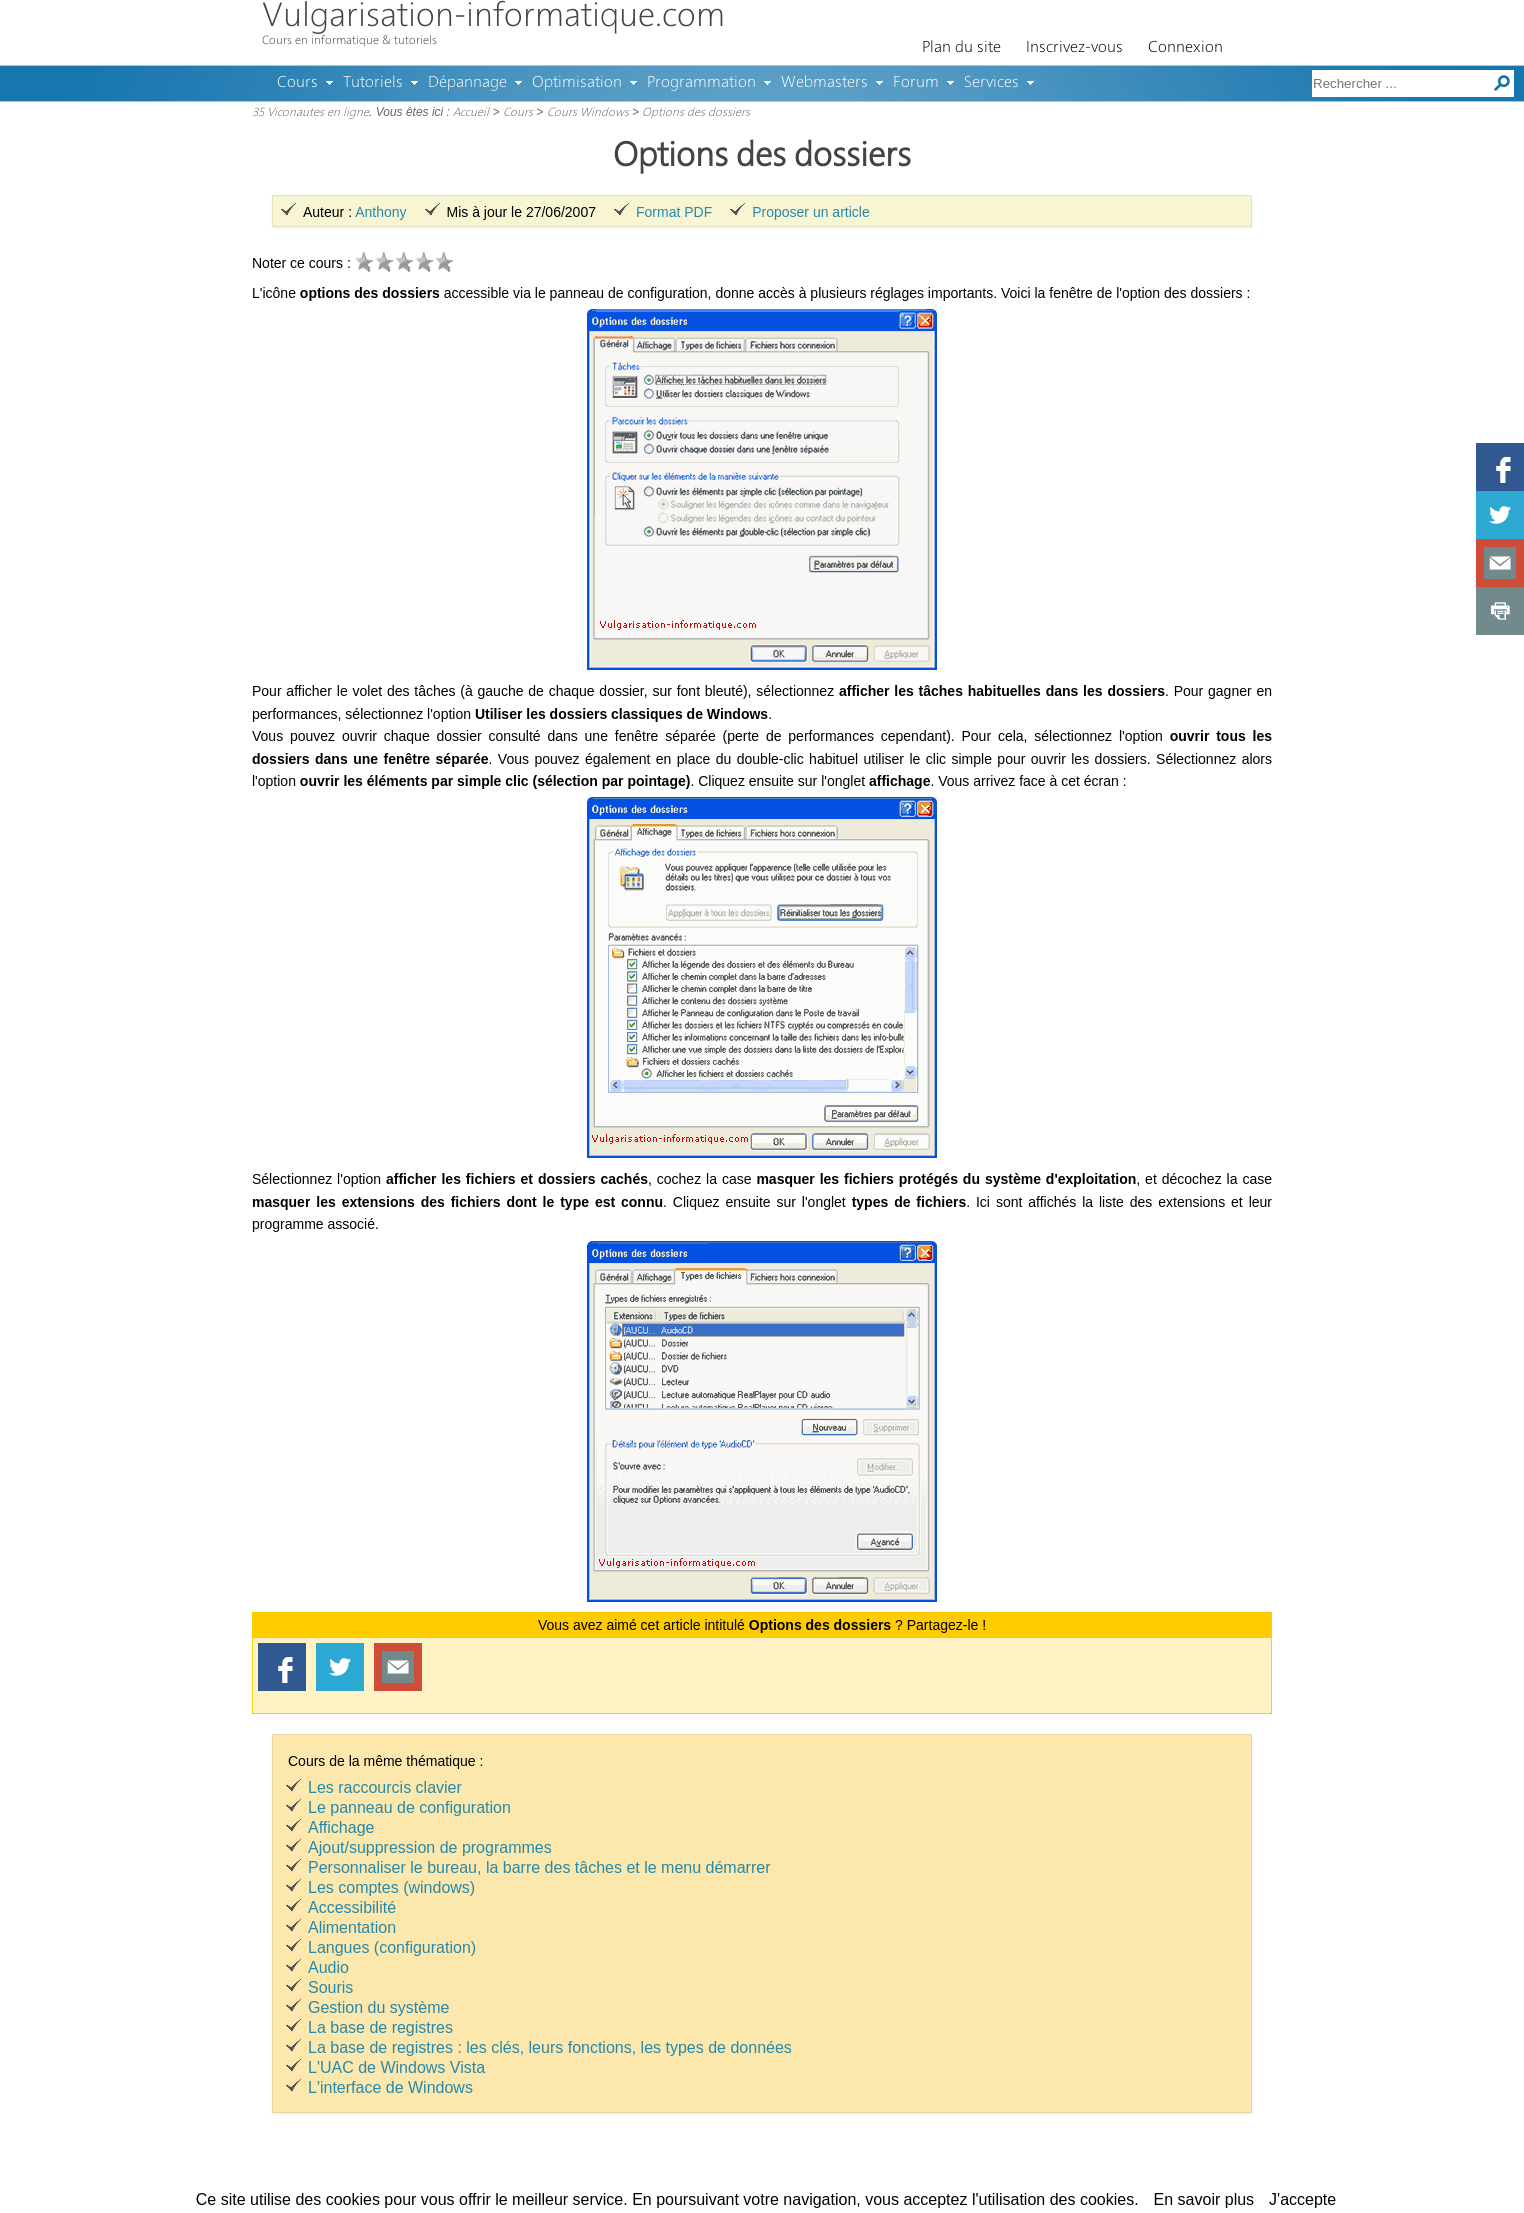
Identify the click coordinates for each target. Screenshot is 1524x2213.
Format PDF (674, 212)
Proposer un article (811, 212)
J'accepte (1302, 2199)
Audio (328, 1967)
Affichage (341, 1827)
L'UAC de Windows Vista (396, 2067)
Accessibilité (352, 1907)
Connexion (1185, 48)
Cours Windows (588, 113)
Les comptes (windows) (391, 1887)
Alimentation (352, 1927)
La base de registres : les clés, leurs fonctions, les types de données (550, 2047)
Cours (297, 83)
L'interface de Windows (390, 2087)
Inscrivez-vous (1074, 48)
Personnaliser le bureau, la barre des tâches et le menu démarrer (539, 1867)
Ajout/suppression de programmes (430, 1847)
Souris (330, 1987)
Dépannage (467, 83)
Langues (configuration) (392, 1947)
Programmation (701, 83)
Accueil (471, 113)
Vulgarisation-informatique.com (493, 17)
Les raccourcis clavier (385, 1787)
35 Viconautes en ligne (310, 113)
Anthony (380, 212)
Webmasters (824, 83)
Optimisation (577, 83)
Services (991, 83)
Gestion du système (378, 2007)
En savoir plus (1204, 2199)
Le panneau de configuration (409, 1807)
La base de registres (380, 2027)
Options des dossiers (696, 113)
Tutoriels (373, 83)
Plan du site (961, 48)
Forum (916, 83)
